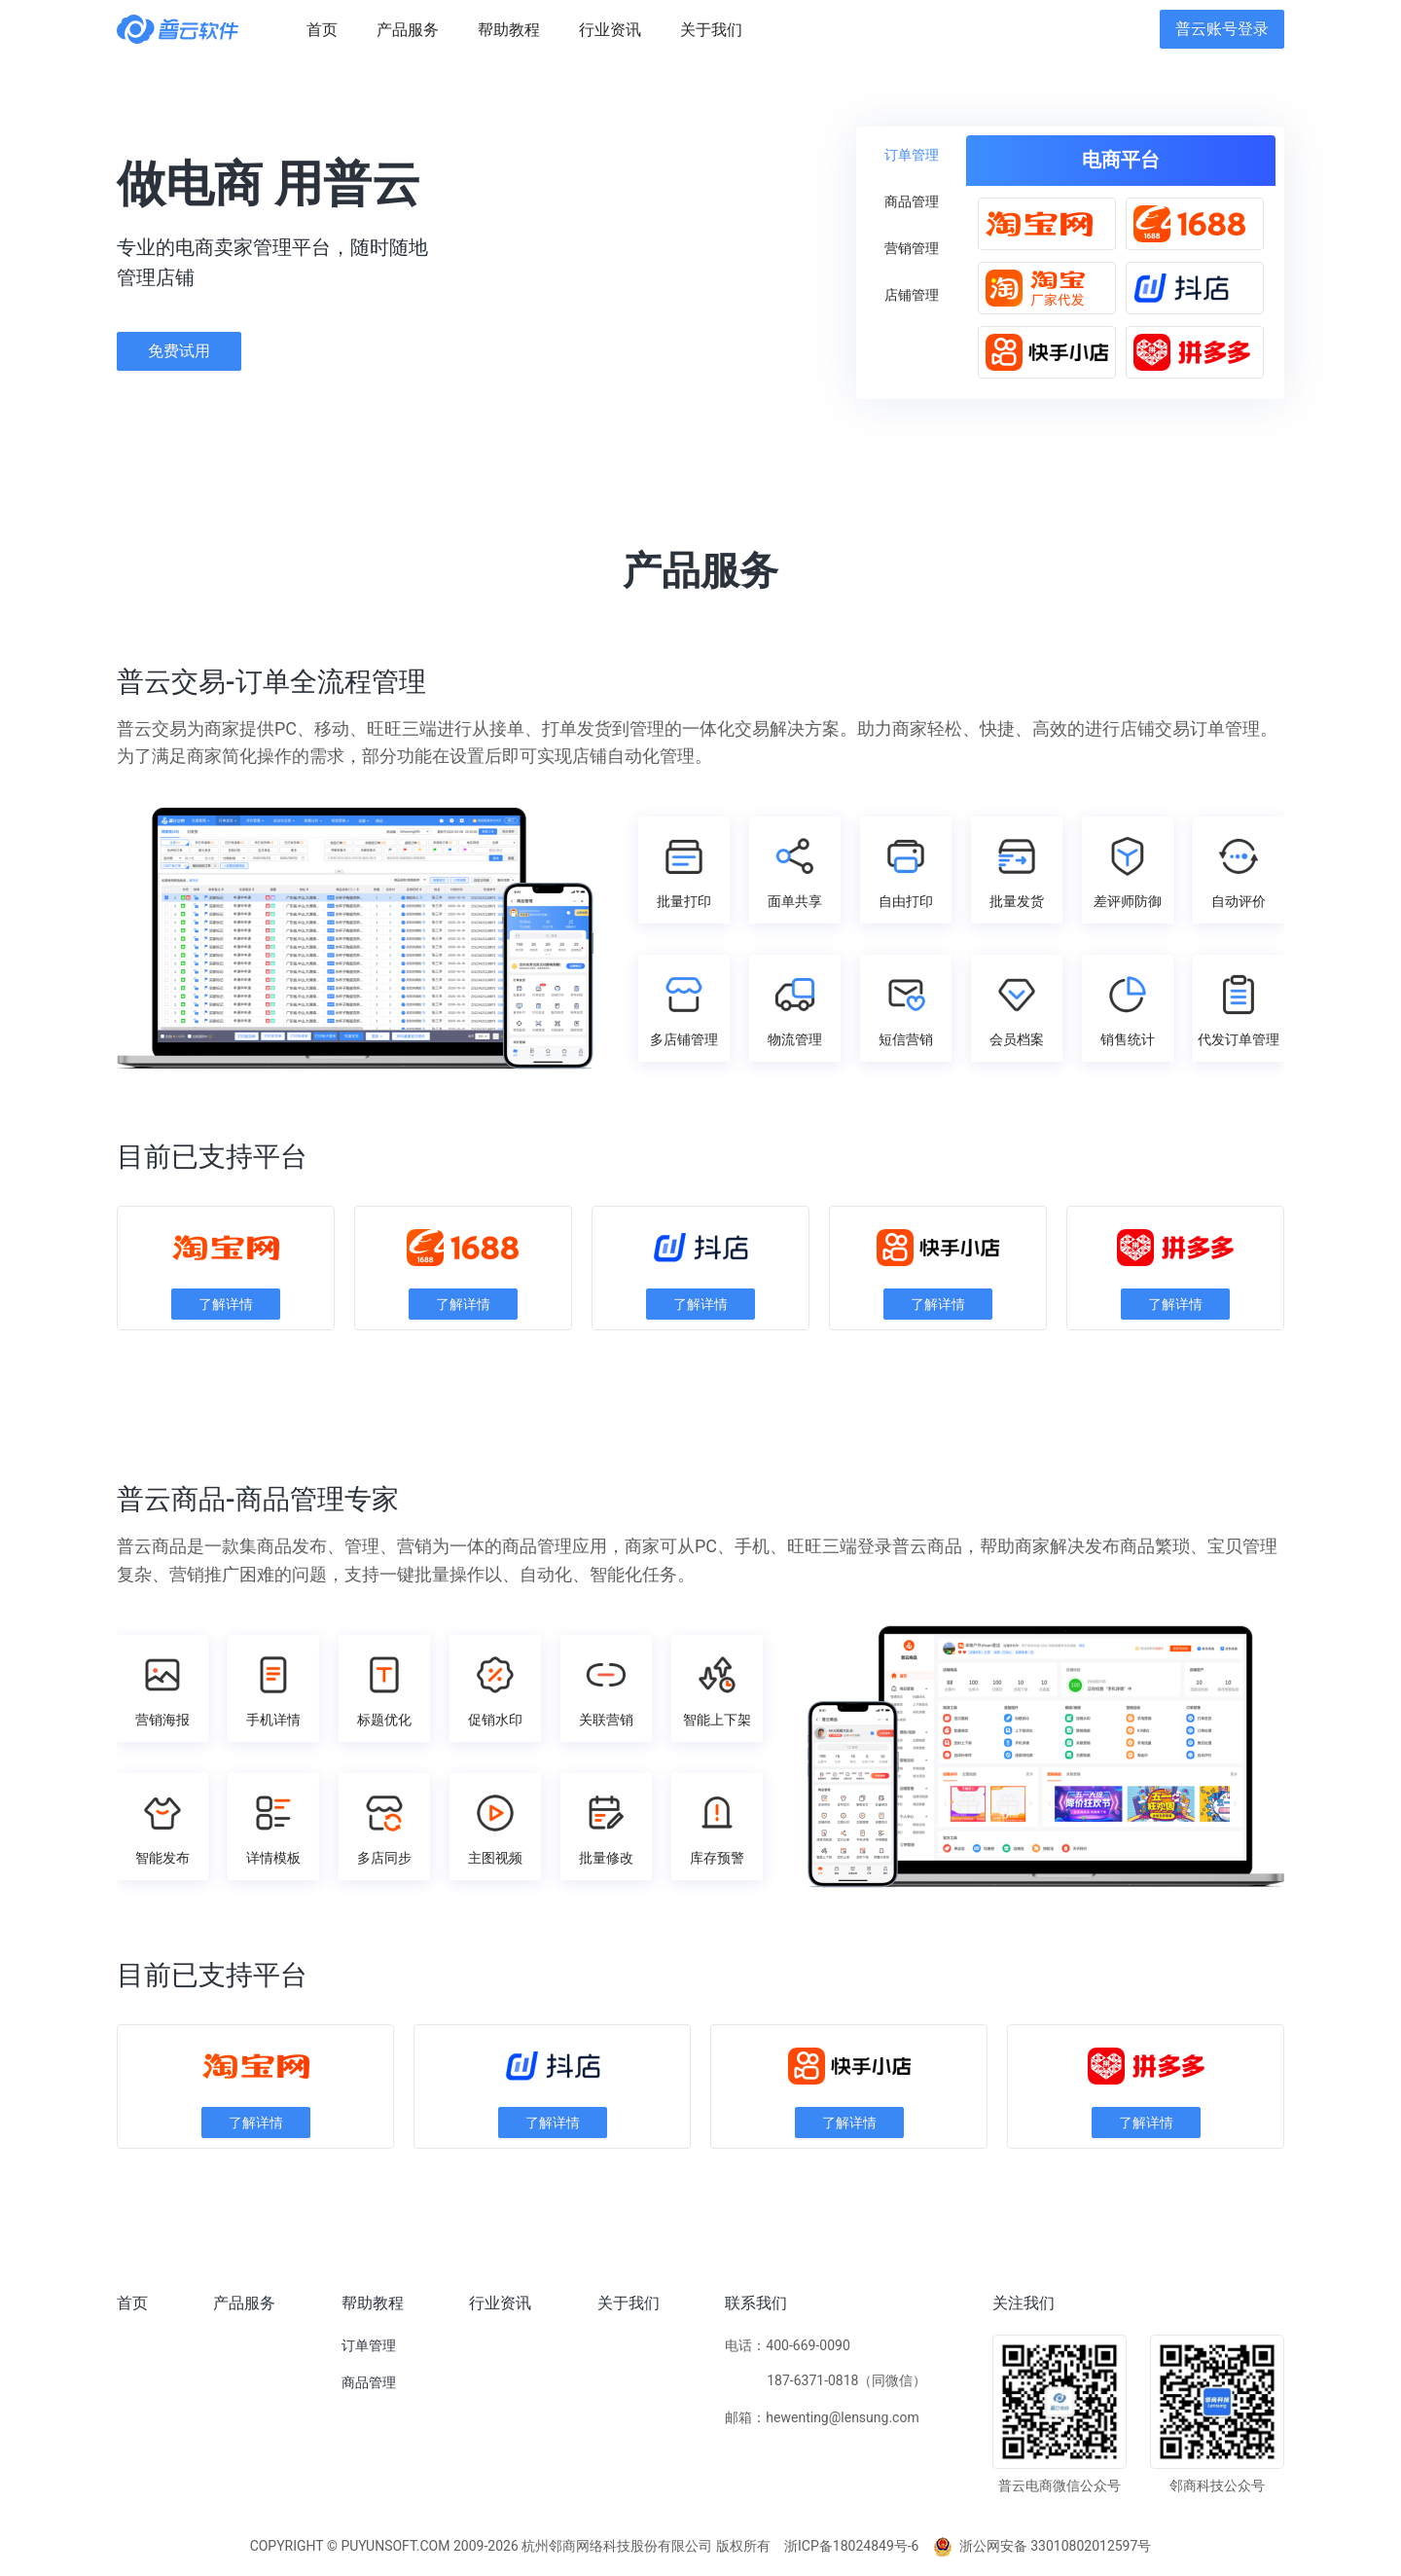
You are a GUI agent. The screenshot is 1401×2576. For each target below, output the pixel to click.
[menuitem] (322, 30)
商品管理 (368, 2382)
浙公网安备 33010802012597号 (1042, 2546)
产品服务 (244, 2303)
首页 (132, 2303)
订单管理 (368, 2345)
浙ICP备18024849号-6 (851, 2546)
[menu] (723, 29)
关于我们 (628, 2303)
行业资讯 (500, 2303)
